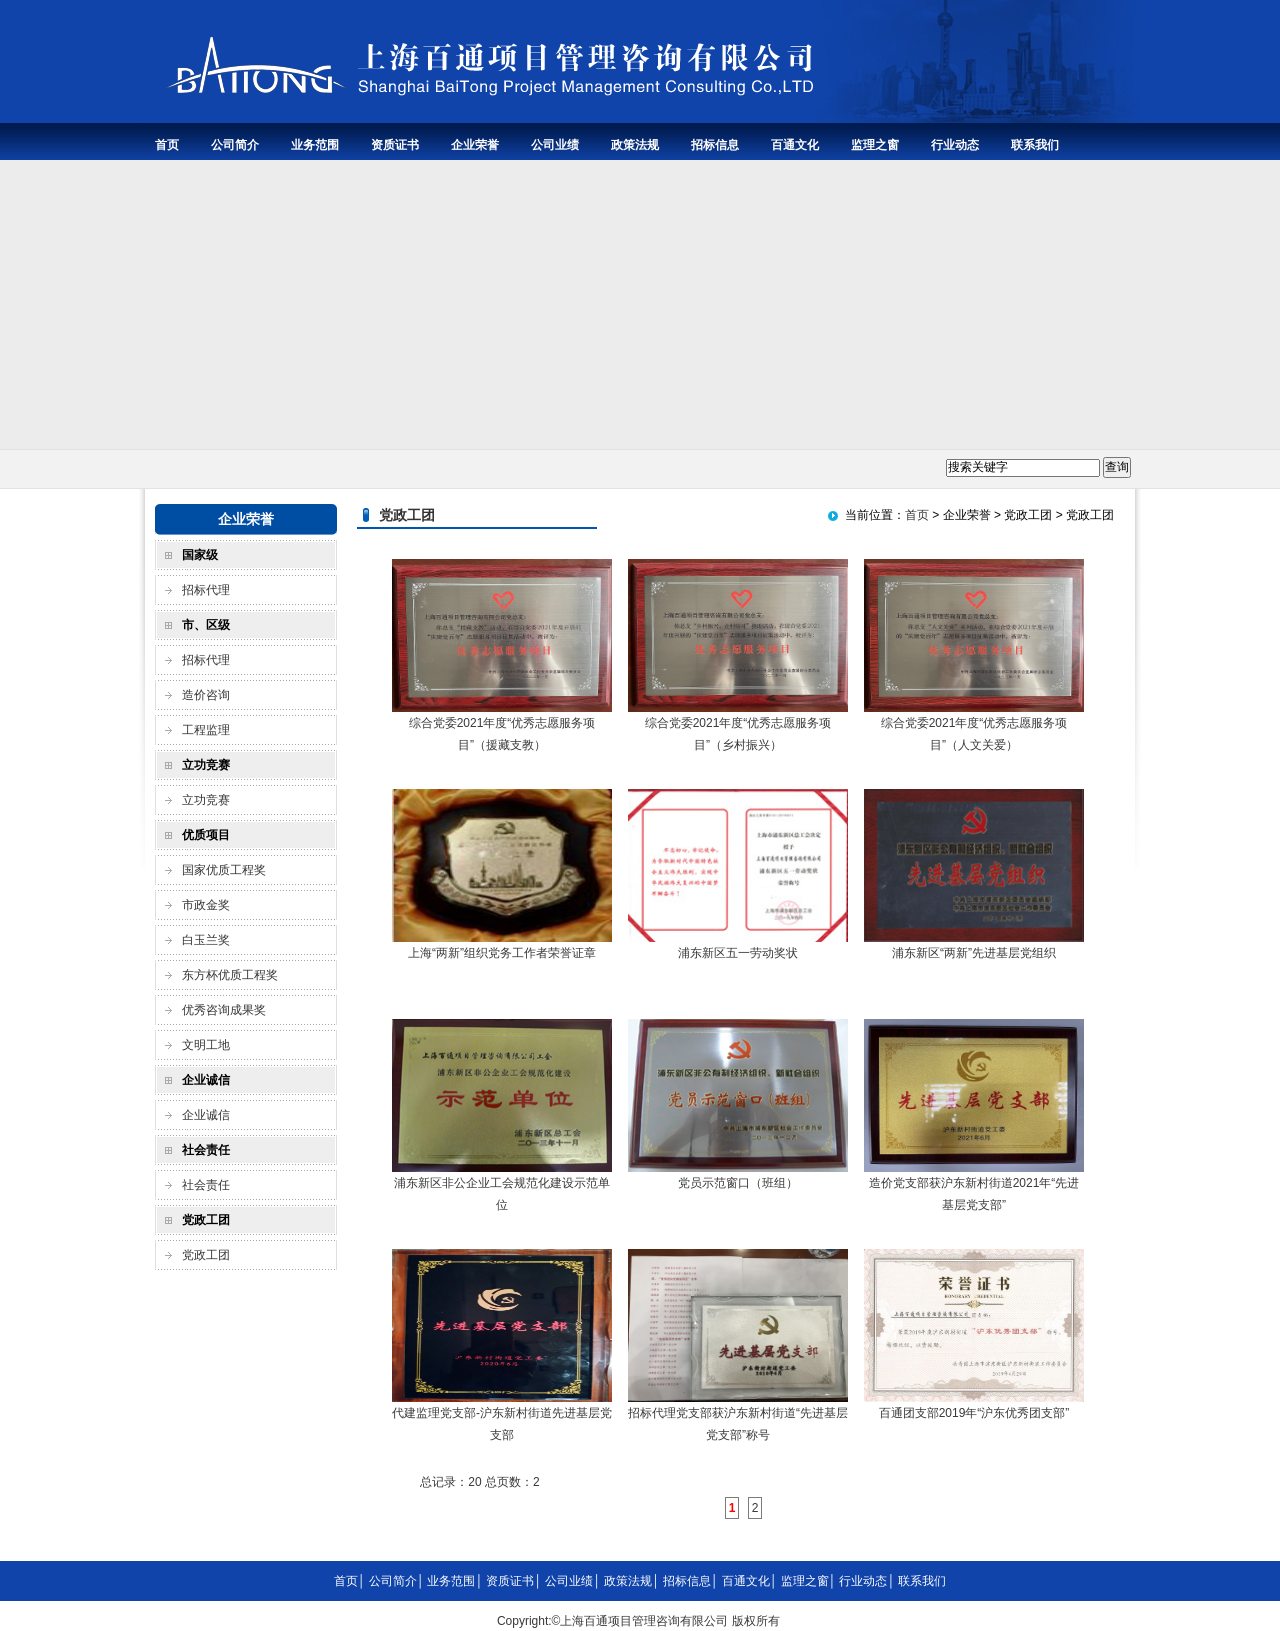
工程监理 (206, 730)
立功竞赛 (206, 800)
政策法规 (635, 145)
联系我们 (1035, 145)
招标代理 (206, 590)
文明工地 (206, 1045)
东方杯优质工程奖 (230, 975)
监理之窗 (875, 145)
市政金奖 (206, 905)
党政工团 (206, 1255)
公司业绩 (555, 145)
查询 (1117, 467)
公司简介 (235, 145)
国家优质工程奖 (224, 870)
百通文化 (795, 145)
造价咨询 (206, 695)
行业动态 (955, 145)
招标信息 (715, 145)
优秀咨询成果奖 (224, 1010)
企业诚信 (206, 1115)
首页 (167, 145)
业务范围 (315, 145)
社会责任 (206, 1185)
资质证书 (395, 145)
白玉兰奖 (206, 940)
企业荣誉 (475, 145)
